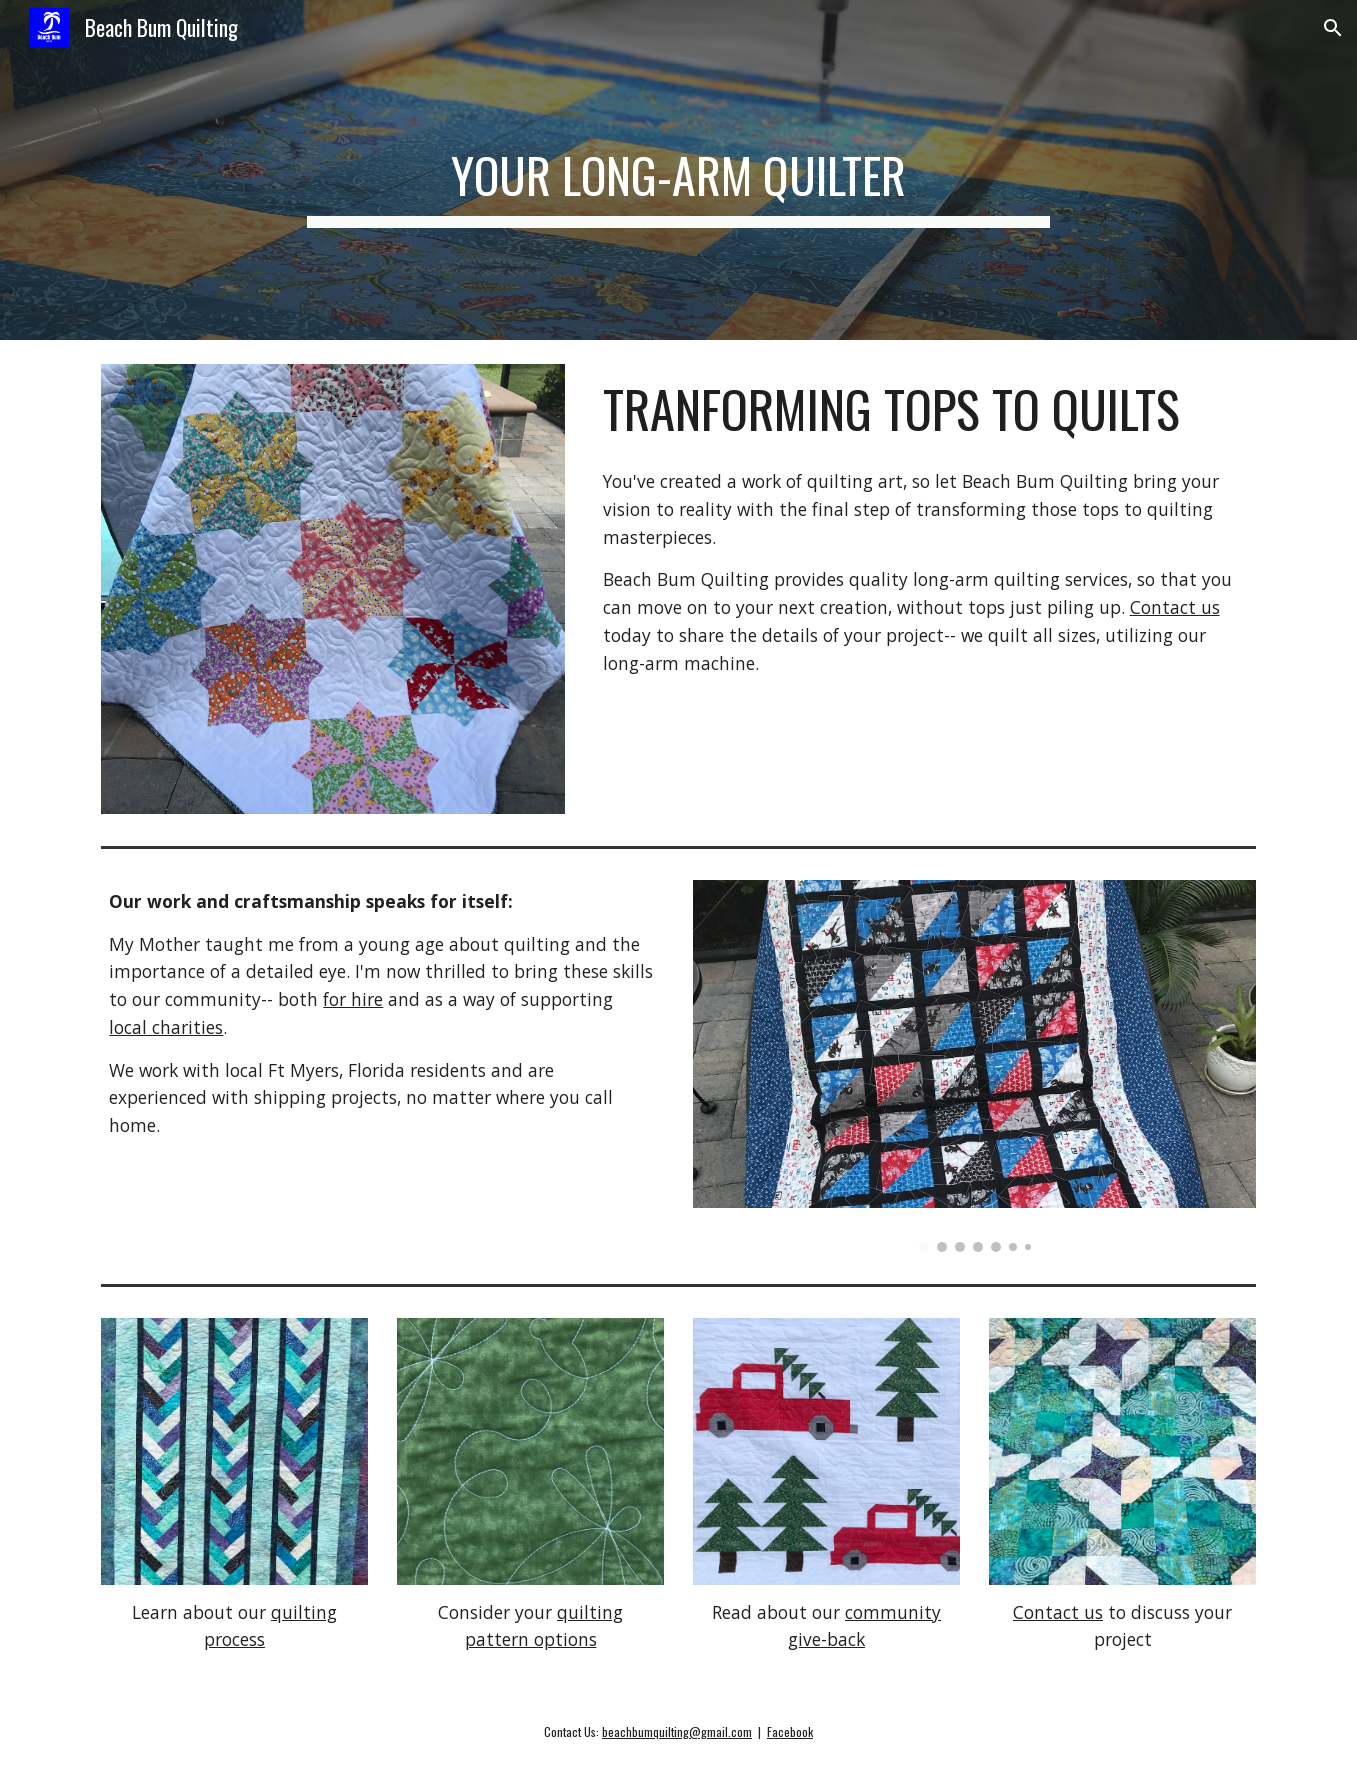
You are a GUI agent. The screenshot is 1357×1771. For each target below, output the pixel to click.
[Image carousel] (974, 1066)
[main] (679, 170)
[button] (1333, 28)
